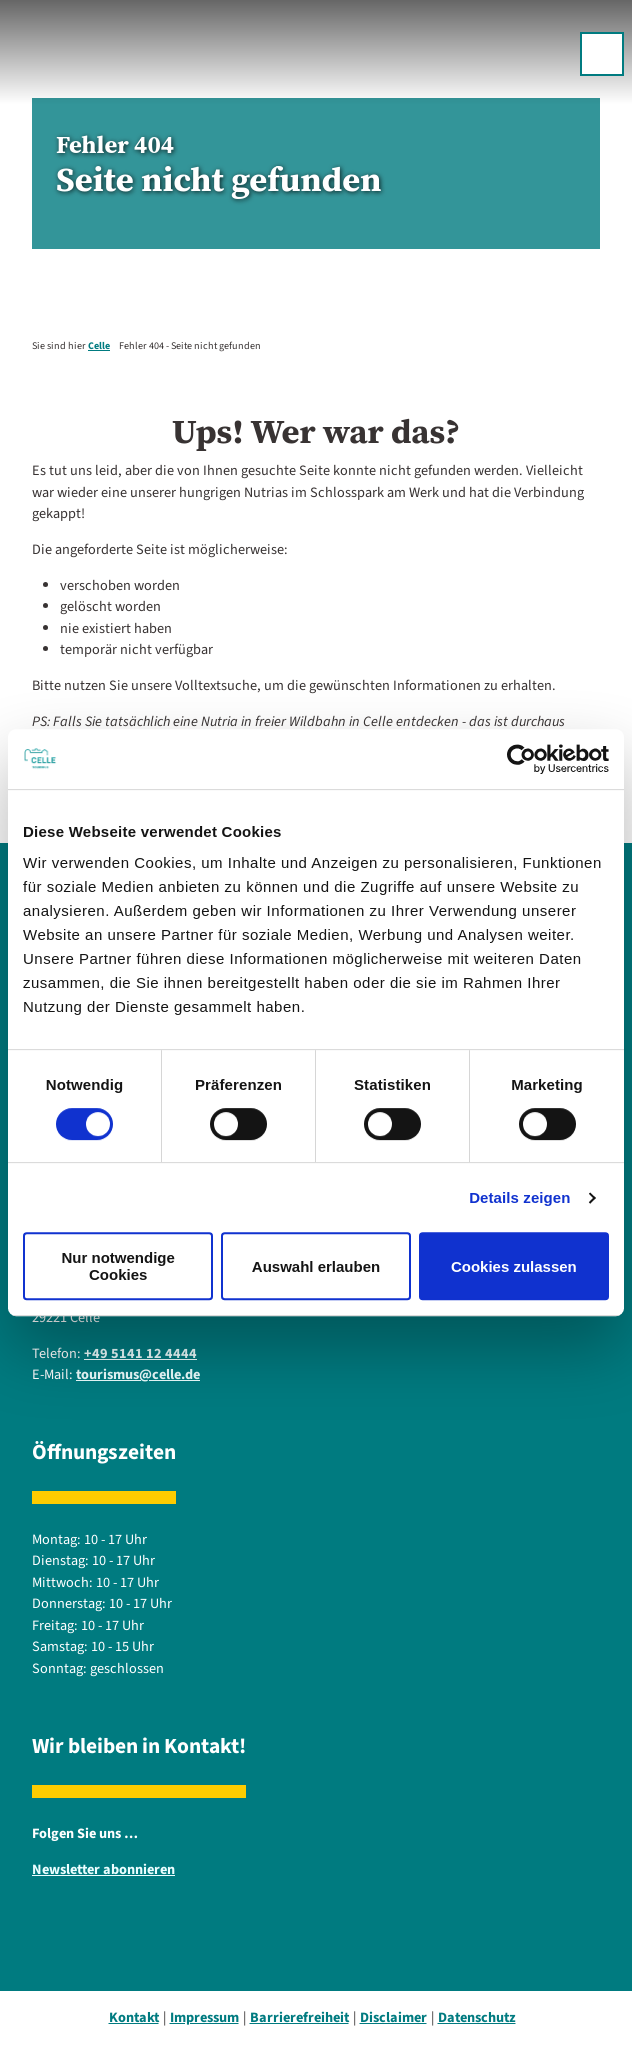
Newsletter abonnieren (103, 1869)
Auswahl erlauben (316, 1266)
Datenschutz (477, 2017)
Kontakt (134, 2017)
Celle (99, 346)
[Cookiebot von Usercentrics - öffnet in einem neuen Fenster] (521, 759)
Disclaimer (393, 2017)
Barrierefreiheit (299, 2017)
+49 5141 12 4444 (140, 1352)
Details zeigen (519, 1197)
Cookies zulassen (514, 1266)
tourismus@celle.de (138, 1374)
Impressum (204, 2017)
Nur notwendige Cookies (118, 1266)
